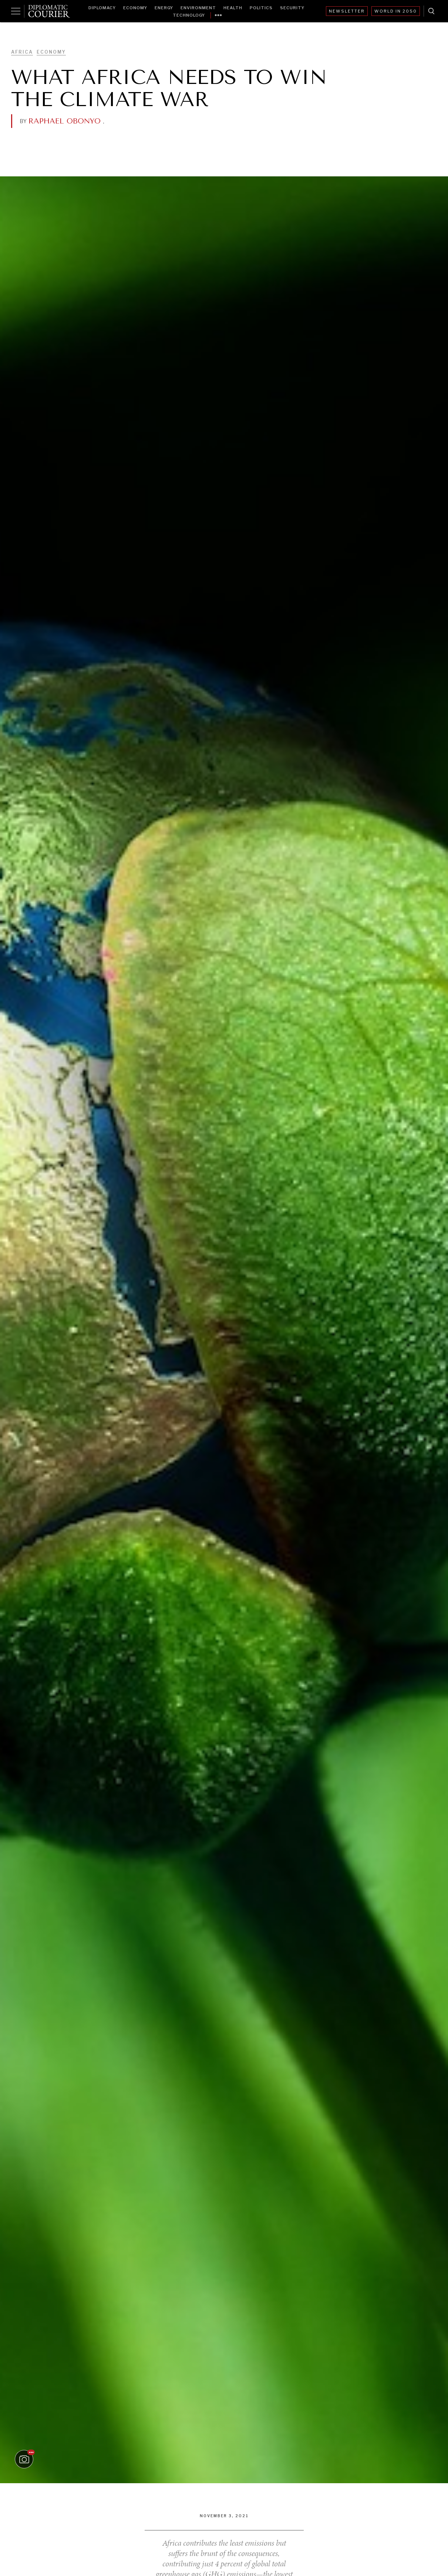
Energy (164, 7)
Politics (261, 7)
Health (232, 7)
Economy (135, 7)
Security (292, 7)
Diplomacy (102, 7)
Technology (189, 15)
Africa (22, 52)
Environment (198, 7)
